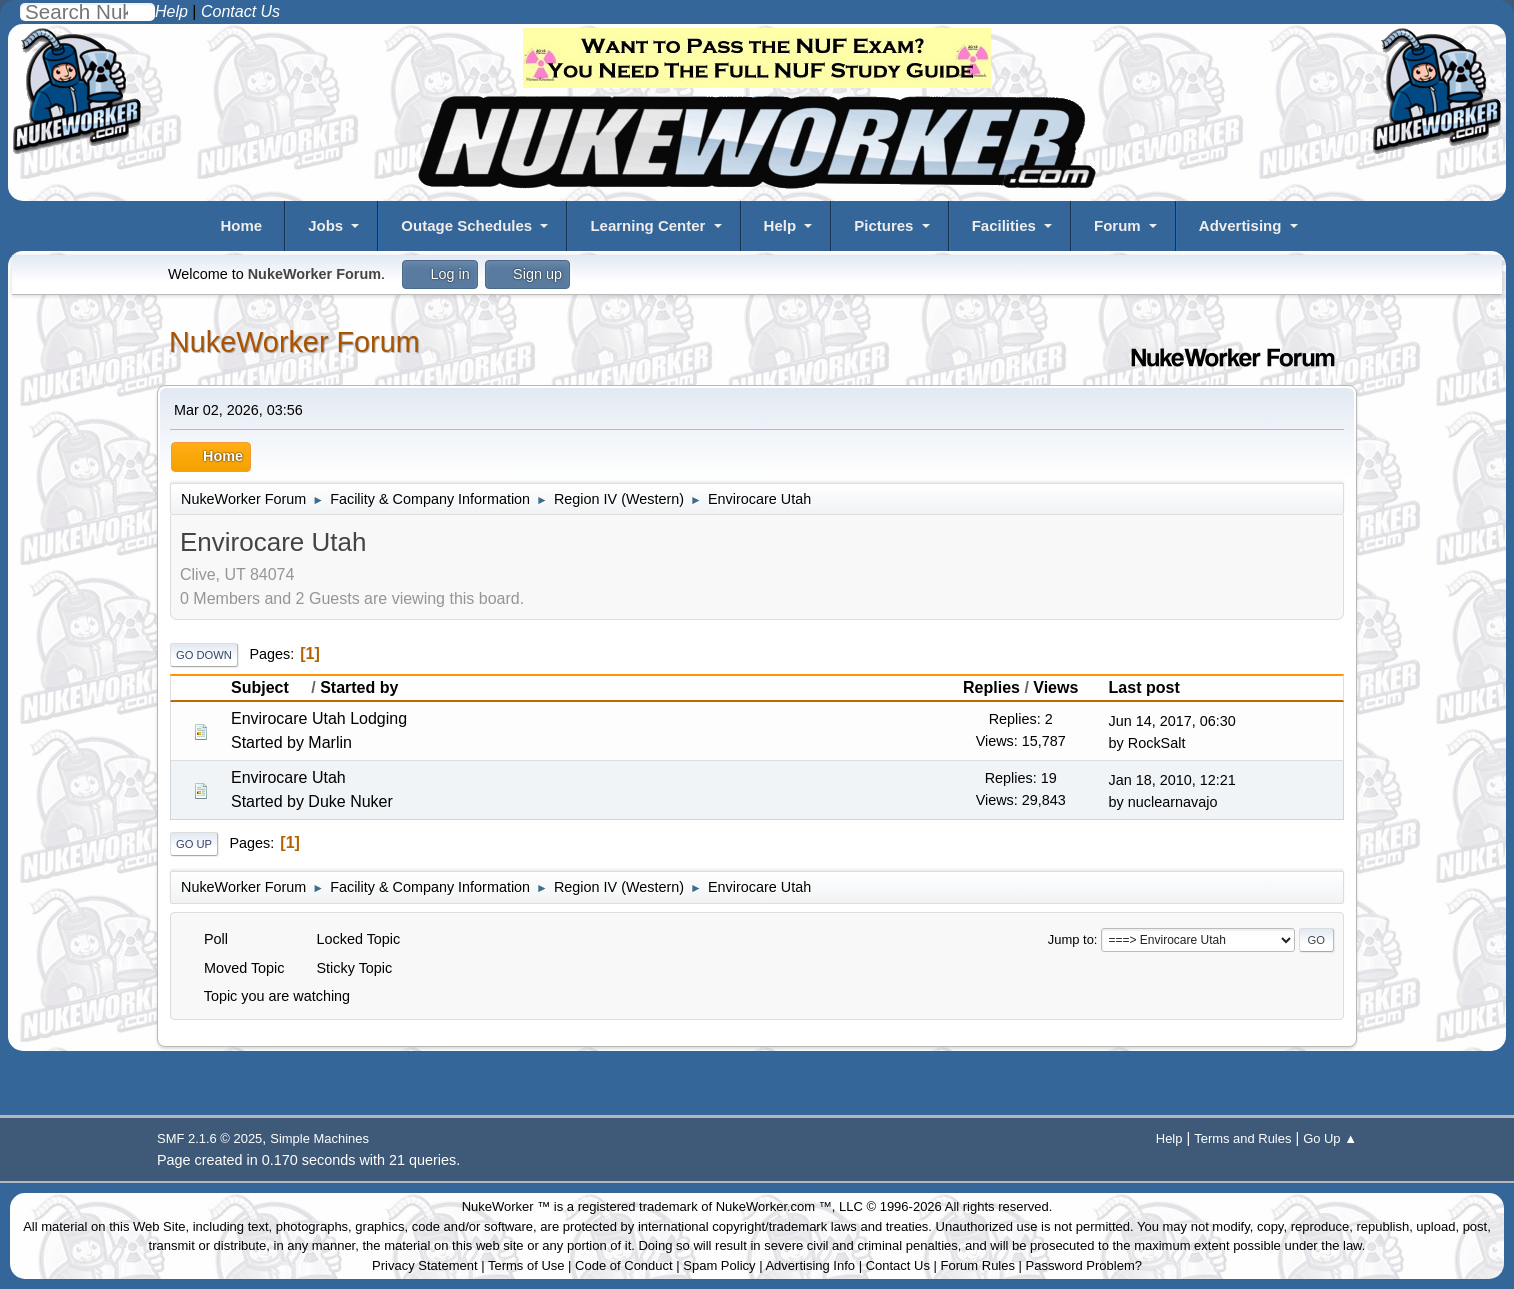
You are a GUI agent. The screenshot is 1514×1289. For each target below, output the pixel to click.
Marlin (330, 742)
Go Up (194, 844)
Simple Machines (319, 1138)
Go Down (204, 655)
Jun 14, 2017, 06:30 (1172, 721)
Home (241, 225)
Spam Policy (719, 1265)
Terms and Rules (1242, 1138)
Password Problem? (1084, 1265)
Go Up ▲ (1330, 1138)
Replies (991, 687)
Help (780, 225)
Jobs (325, 225)
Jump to (1071, 939)
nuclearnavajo (1173, 802)
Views (1055, 687)
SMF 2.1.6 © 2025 (209, 1138)
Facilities (1004, 225)
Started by (359, 687)
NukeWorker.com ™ (774, 1206)
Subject (269, 687)
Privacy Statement (425, 1265)
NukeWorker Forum (294, 342)
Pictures (883, 225)
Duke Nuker (350, 801)
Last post (1144, 687)
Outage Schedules (466, 225)
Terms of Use (526, 1265)
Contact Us (898, 1265)
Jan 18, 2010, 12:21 (1172, 780)
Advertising (1240, 225)
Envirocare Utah (288, 777)
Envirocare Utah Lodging (319, 718)
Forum (1117, 225)
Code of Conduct (624, 1265)
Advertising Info (810, 1265)
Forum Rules (978, 1265)
